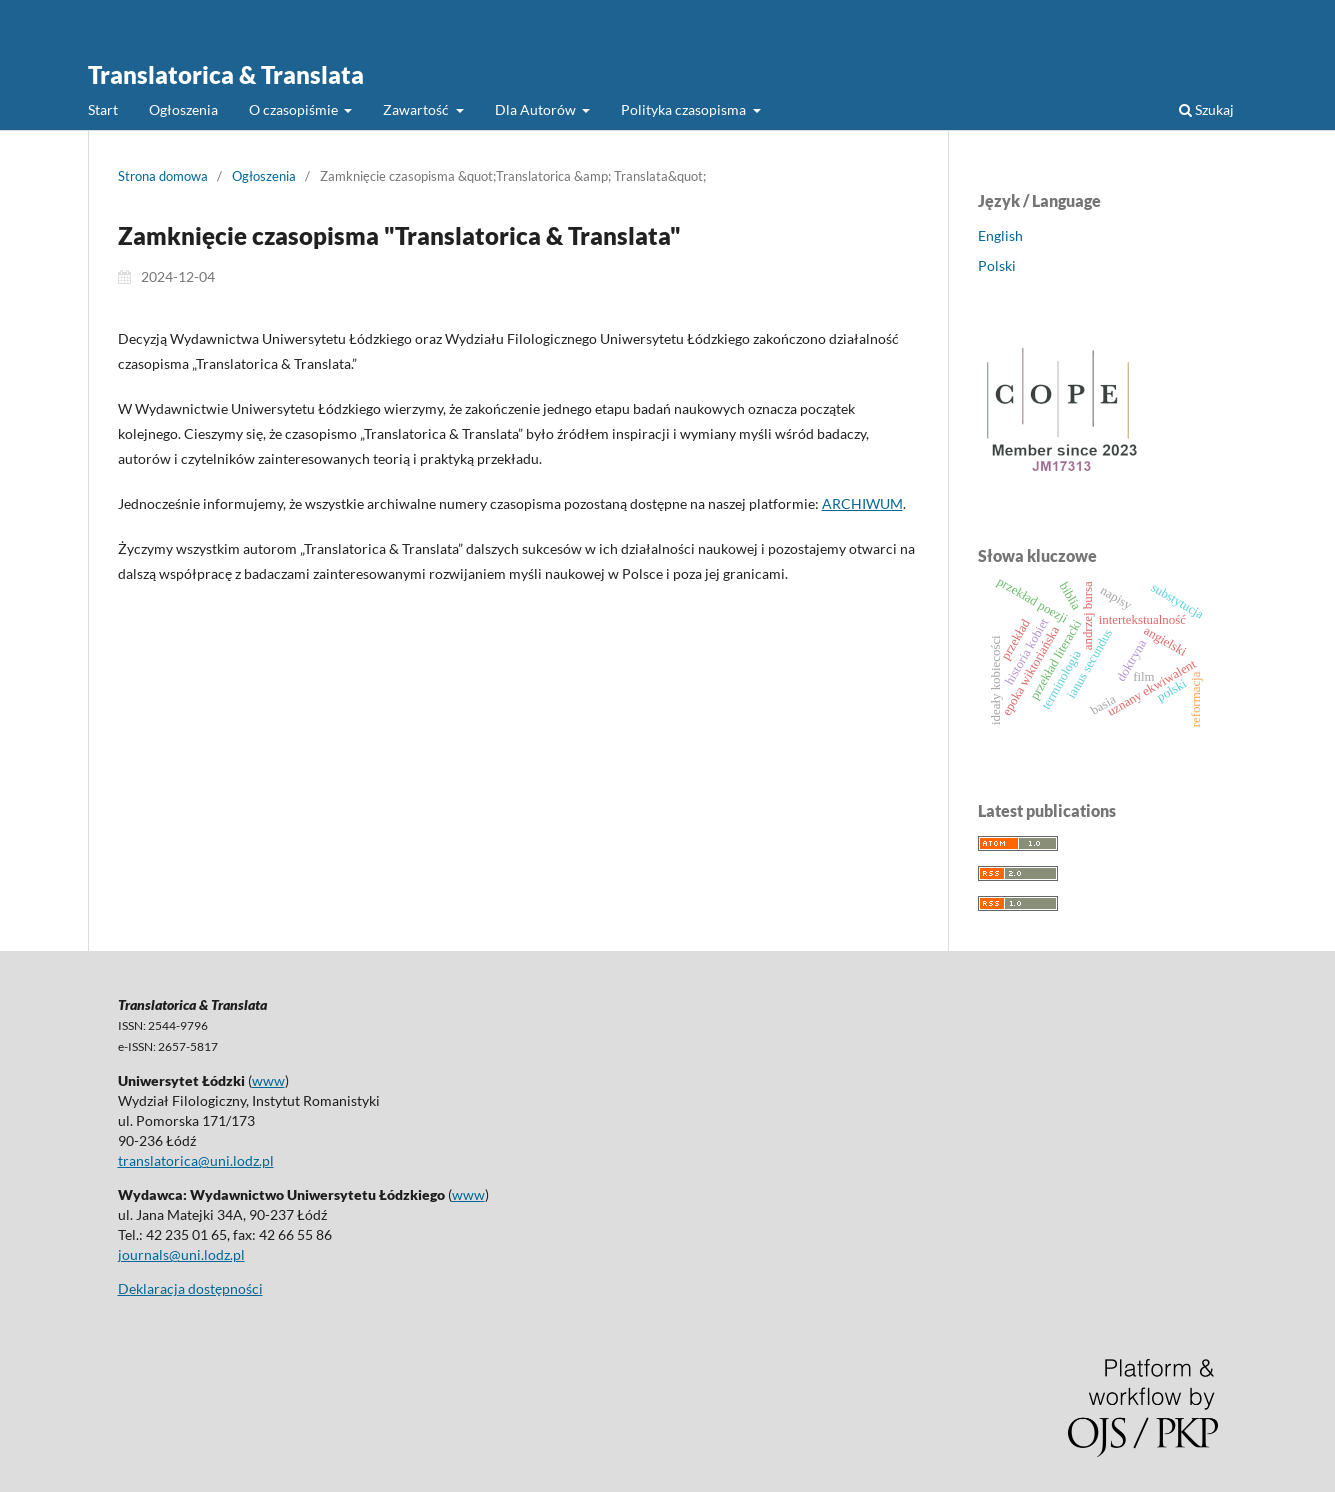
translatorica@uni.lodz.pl (196, 1160)
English (1000, 235)
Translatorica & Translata (226, 74)
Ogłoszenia (183, 109)
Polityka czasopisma (685, 109)
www (268, 1080)
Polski (997, 265)
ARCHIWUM (862, 503)
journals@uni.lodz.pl (181, 1254)
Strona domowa (163, 176)
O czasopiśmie (295, 109)
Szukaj (1206, 109)
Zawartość (417, 109)
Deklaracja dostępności (190, 1288)
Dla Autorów (537, 109)
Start (103, 109)
